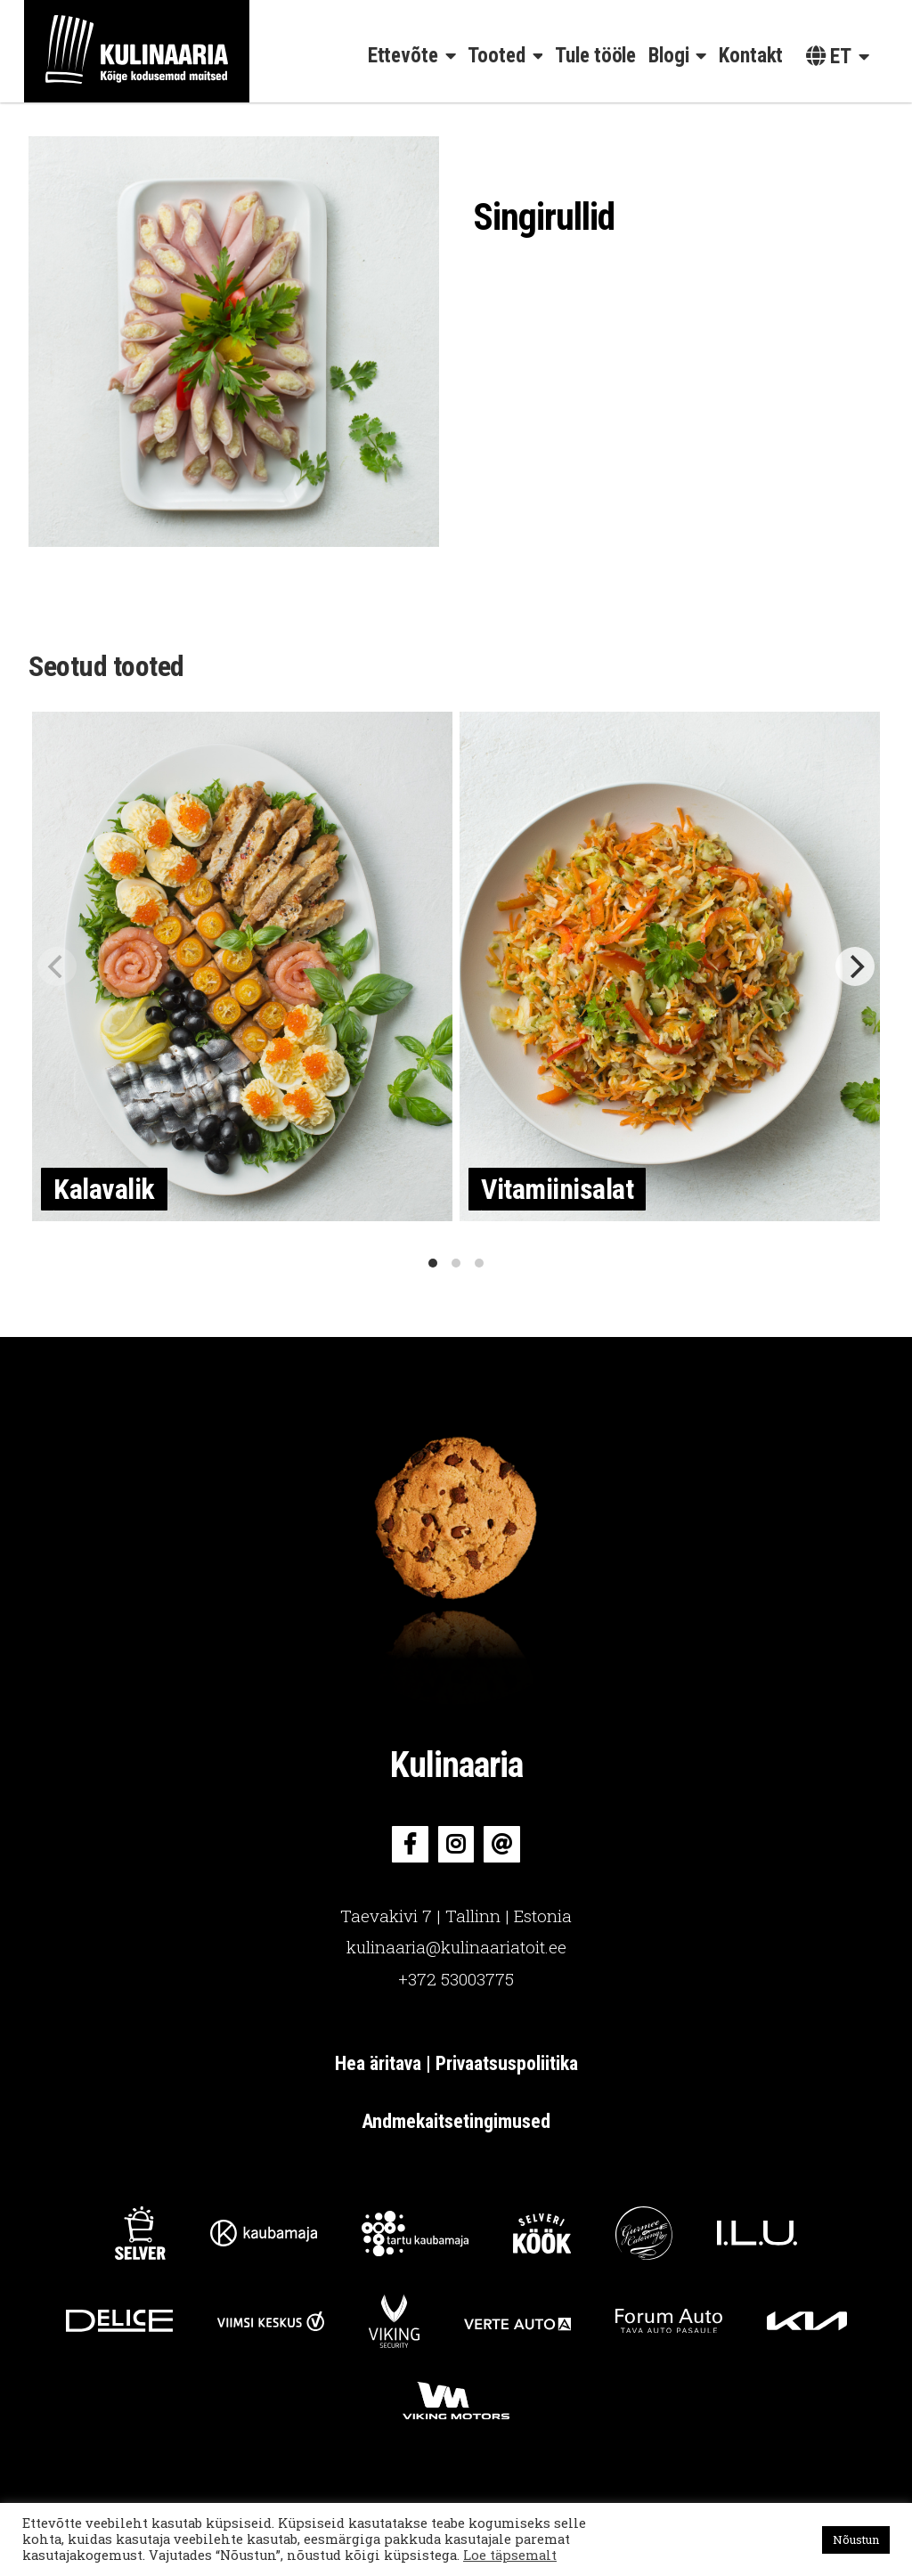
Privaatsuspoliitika (507, 2063)
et (828, 57)
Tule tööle (595, 56)
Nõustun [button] (856, 2539)
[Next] (855, 966)
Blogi (668, 56)
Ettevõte (403, 56)
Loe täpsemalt (510, 2555)
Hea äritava (380, 2063)
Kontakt (751, 56)
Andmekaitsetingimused (456, 2121)
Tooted (496, 56)
